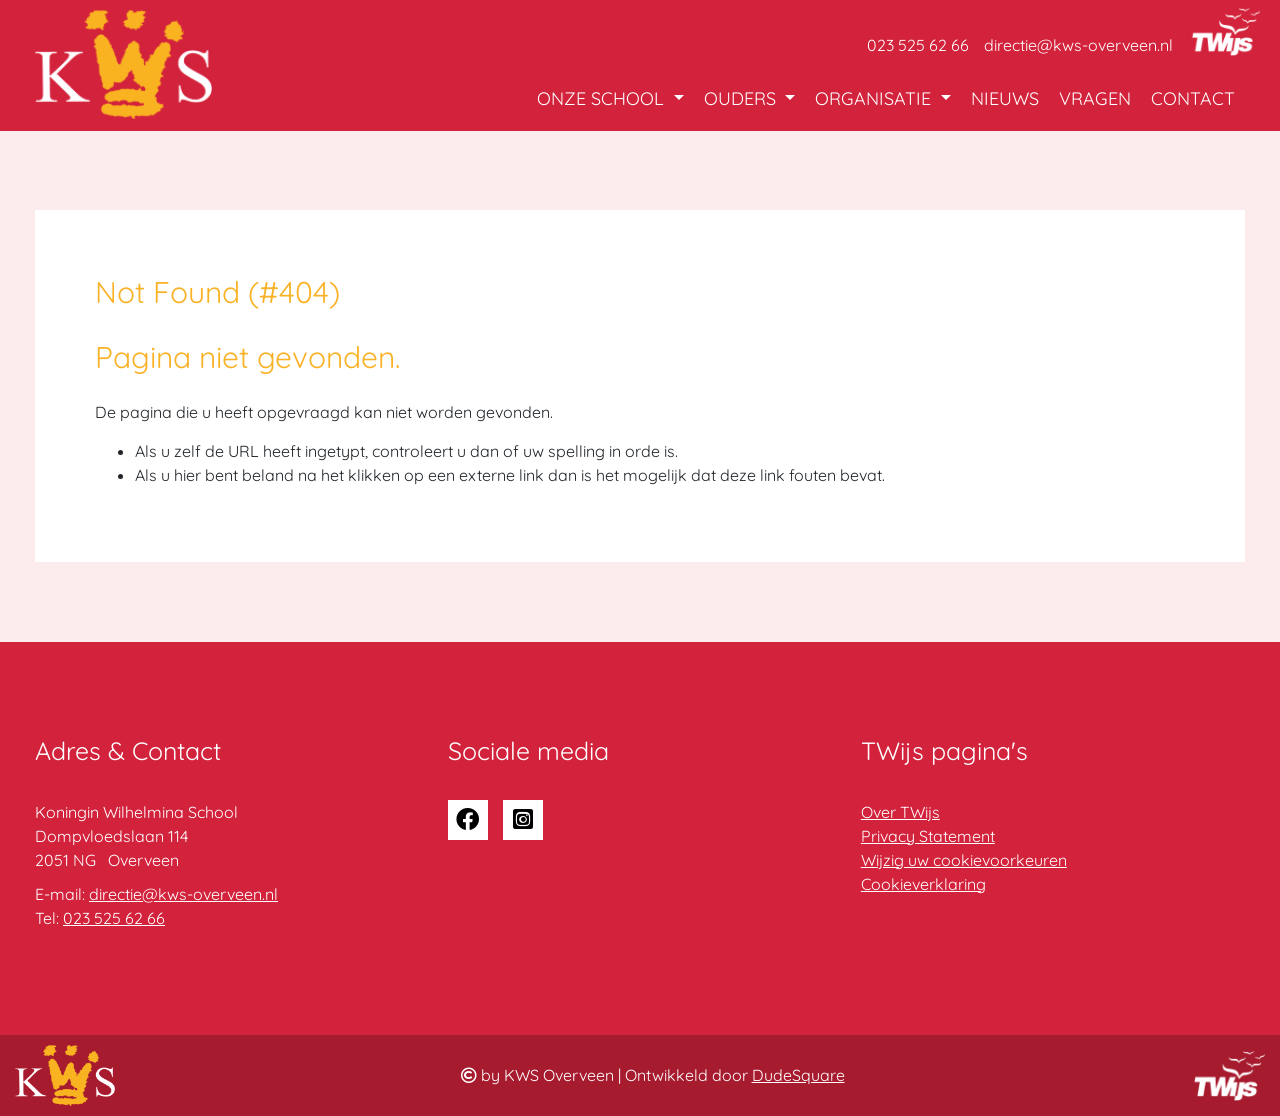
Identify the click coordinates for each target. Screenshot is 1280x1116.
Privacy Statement (928, 836)
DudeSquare (798, 1075)
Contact (1193, 98)
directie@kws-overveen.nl (1078, 45)
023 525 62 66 (918, 45)
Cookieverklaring (923, 884)
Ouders (742, 98)
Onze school (603, 98)
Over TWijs (900, 812)
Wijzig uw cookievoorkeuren (964, 860)
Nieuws (1005, 98)
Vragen (1095, 98)
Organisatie (875, 98)
